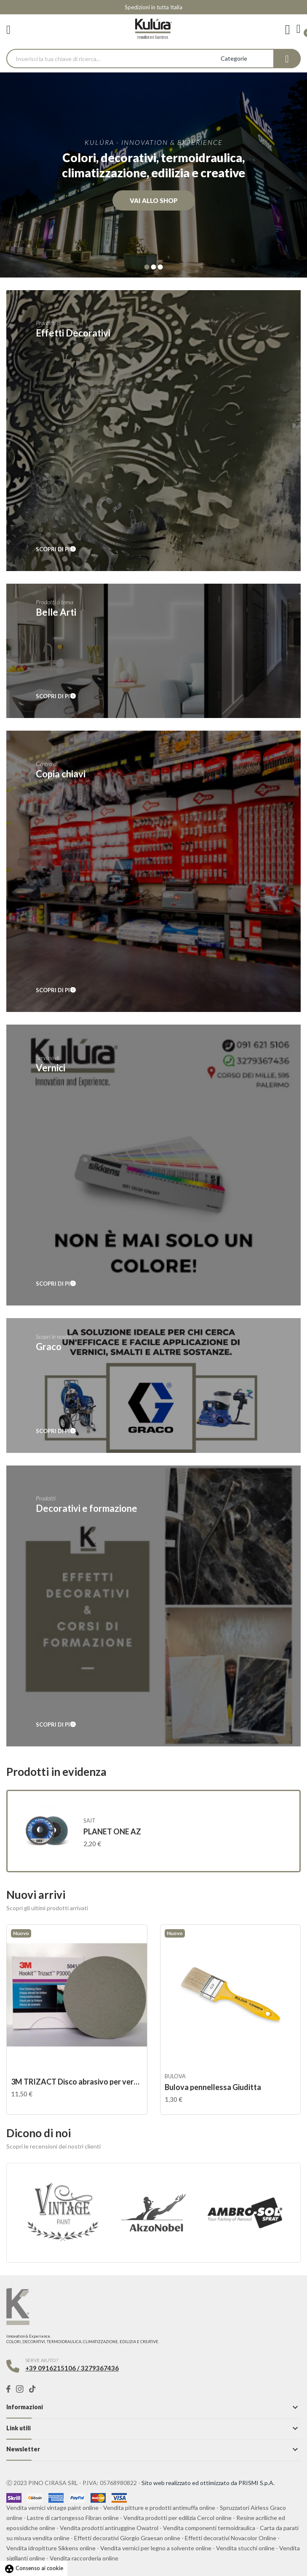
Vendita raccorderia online (84, 2558)
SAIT (89, 1820)
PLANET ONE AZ (112, 1831)
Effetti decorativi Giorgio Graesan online (127, 2537)
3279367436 (100, 2368)
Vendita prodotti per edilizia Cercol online (177, 2517)
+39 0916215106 (50, 2368)
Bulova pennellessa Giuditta (213, 2087)
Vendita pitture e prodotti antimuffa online (159, 2507)
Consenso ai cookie (33, 2568)
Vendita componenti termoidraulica (209, 2527)
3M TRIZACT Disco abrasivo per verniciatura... (77, 2081)
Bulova (175, 2076)
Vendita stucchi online (245, 2548)
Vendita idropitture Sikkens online (51, 2548)
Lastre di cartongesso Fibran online (73, 2517)
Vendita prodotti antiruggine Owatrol (109, 2527)
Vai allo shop (154, 200)
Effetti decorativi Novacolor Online (230, 2537)
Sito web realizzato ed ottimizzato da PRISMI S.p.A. (208, 2482)
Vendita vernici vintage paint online (52, 2507)
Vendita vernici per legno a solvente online (155, 2548)
